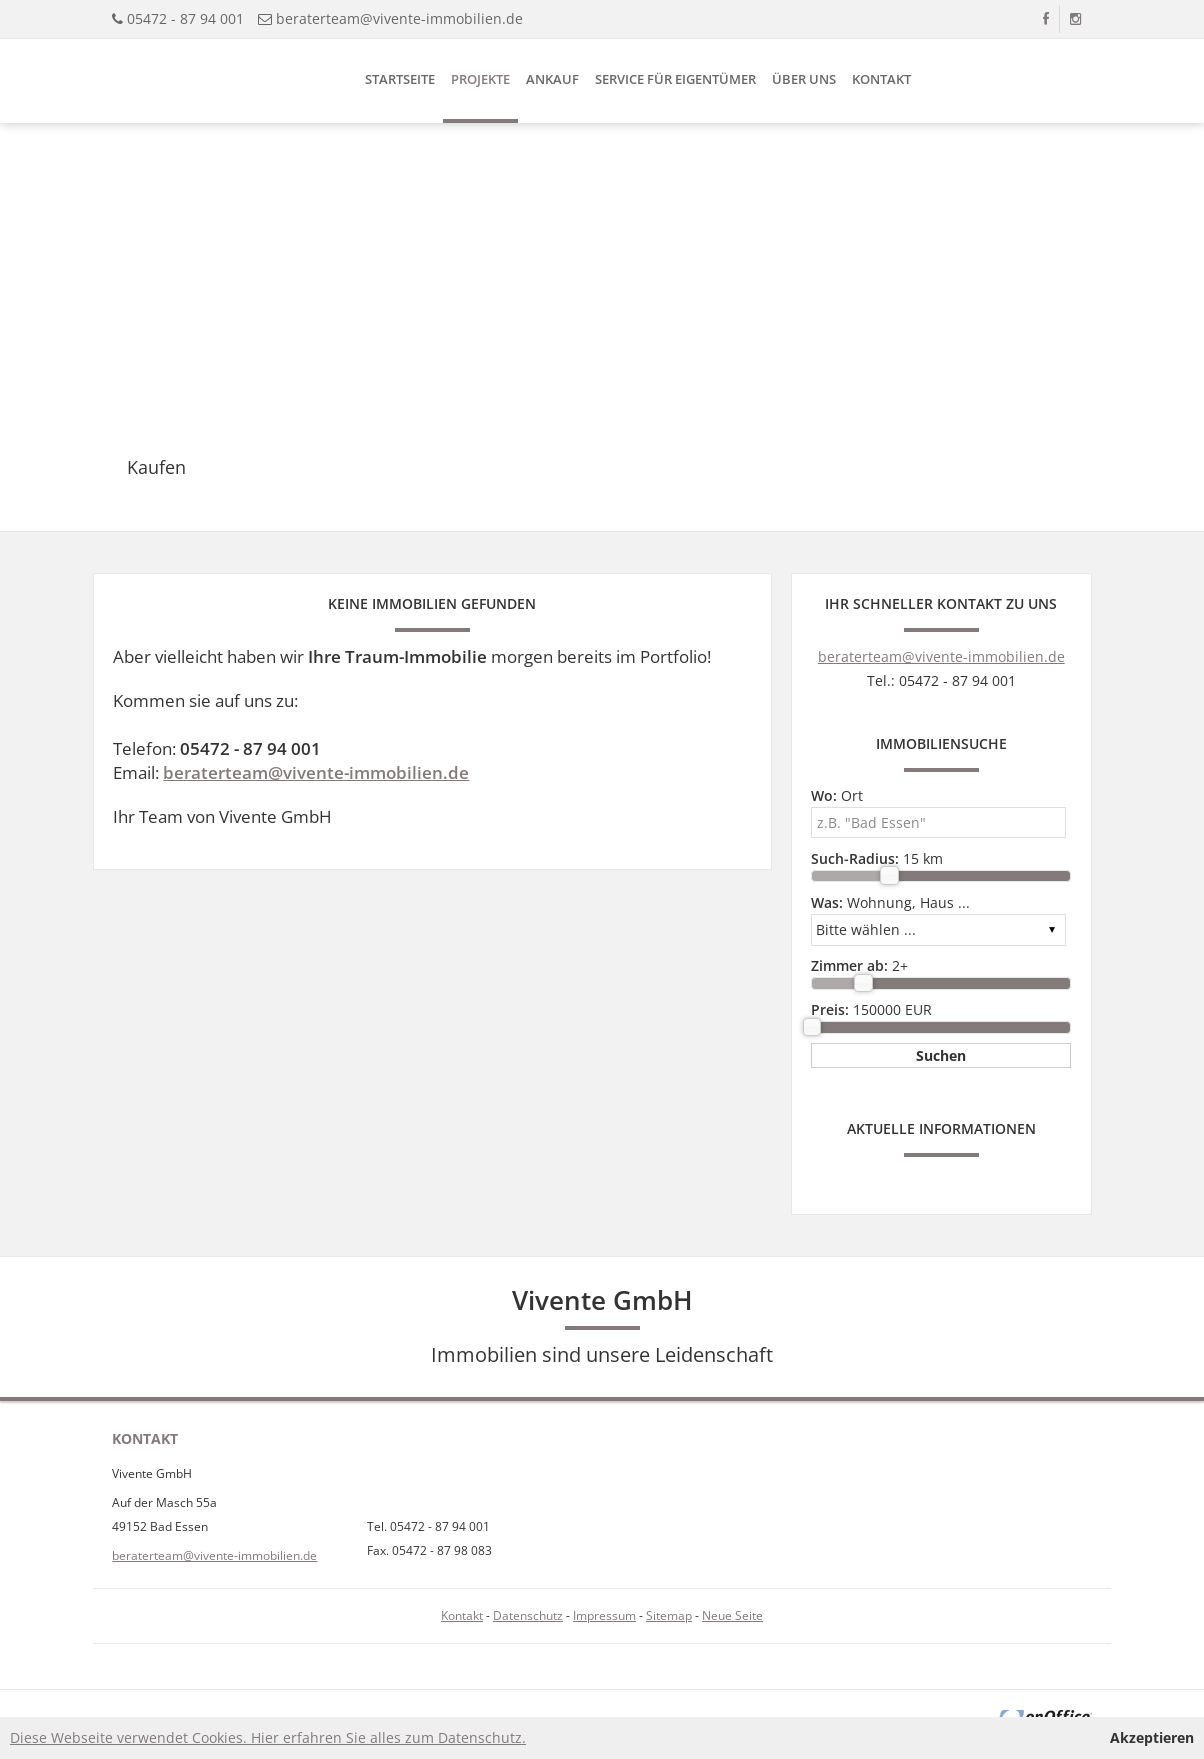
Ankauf (552, 79)
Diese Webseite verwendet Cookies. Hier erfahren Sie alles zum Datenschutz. (268, 1737)
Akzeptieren (1152, 1737)
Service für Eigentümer (675, 79)
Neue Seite (732, 1615)
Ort (837, 795)
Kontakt (881, 79)
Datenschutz (528, 1615)
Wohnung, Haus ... (890, 902)
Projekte (480, 79)
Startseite (400, 79)
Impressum (604, 1615)
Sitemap (669, 1615)
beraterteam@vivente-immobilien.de (399, 18)
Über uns (804, 79)
